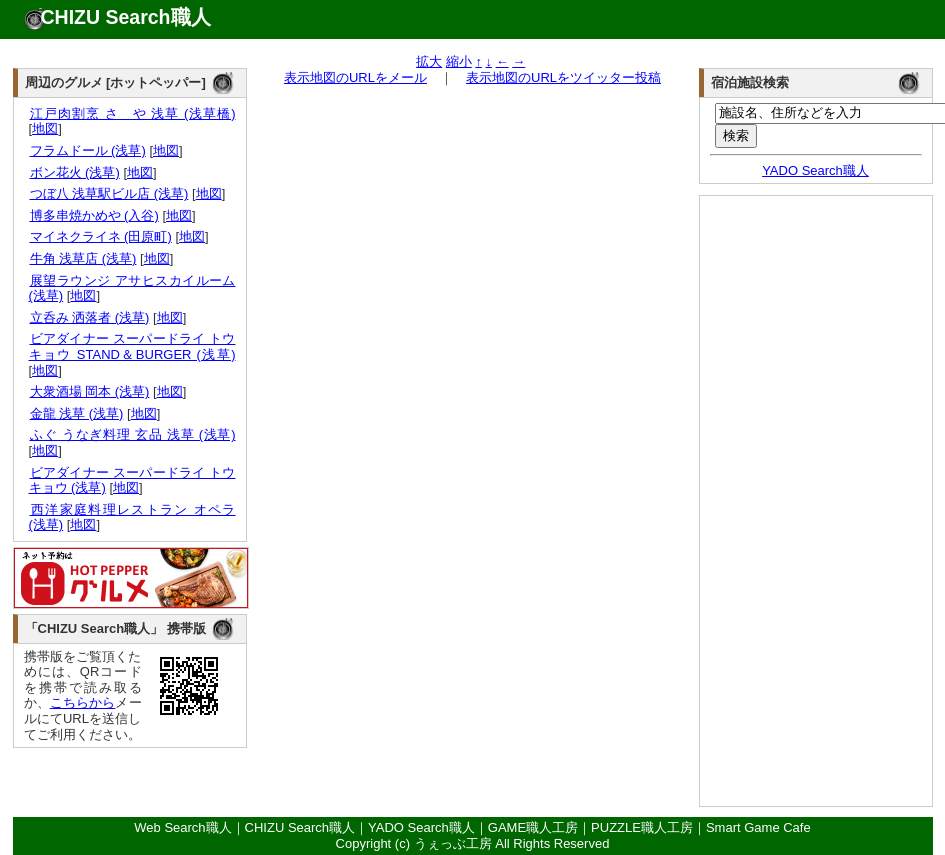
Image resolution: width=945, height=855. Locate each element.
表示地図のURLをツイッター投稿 (563, 77)
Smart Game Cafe (758, 827)
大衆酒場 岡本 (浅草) (89, 391)
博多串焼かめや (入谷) (94, 215)
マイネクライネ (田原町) (100, 236)
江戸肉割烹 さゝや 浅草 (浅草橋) (132, 113)
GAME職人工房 (533, 827)
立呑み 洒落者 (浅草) (89, 317)
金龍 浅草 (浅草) (76, 413)
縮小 (459, 61)
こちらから (83, 702)
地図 (45, 128)
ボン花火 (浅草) (74, 172)
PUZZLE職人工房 (642, 827)
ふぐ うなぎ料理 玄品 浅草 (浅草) (132, 434)
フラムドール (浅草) (87, 150)
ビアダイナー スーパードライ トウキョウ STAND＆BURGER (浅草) (132, 346)
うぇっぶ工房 (453, 843)
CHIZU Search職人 (126, 17)
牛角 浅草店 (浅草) (83, 258)
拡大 (429, 61)
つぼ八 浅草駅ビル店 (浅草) (109, 193)
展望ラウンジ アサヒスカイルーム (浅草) (132, 288)
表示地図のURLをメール (355, 77)
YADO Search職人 (815, 170)
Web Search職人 (182, 827)
